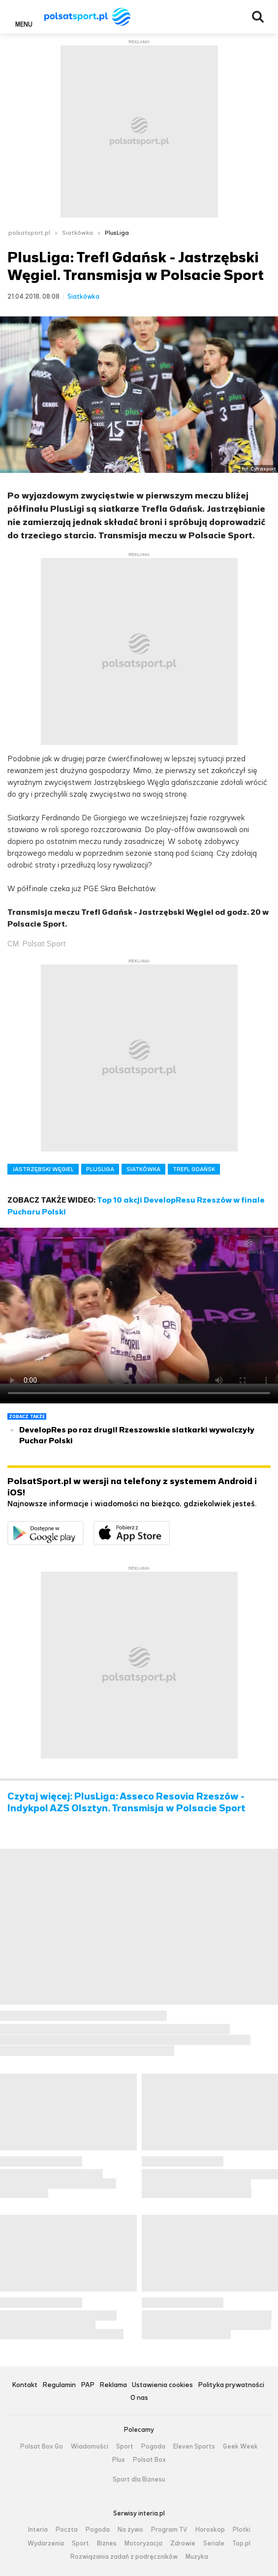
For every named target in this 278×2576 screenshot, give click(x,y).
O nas (139, 2398)
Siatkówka (77, 233)
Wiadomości (89, 2447)
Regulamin (59, 2385)
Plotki (241, 2530)
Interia (38, 2530)
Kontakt (24, 2385)
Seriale (213, 2543)
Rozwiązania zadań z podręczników (124, 2557)
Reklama (113, 2385)
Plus (118, 2460)
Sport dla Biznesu (139, 2479)
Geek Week (240, 2447)
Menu (23, 24)
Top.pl (241, 2543)
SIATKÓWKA (143, 1169)
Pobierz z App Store (169, 1527)
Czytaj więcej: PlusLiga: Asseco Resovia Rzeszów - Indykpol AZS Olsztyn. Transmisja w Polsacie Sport (126, 1802)
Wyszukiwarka (258, 16)
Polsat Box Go (41, 2447)
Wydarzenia (46, 2543)
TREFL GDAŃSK (194, 1169)
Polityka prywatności (231, 2385)
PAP (87, 2385)
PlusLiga (117, 233)
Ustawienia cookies (162, 2385)
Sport (124, 2447)
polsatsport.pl (29, 233)
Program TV (169, 2530)
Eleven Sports (194, 2447)
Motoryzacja (143, 2543)
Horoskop (210, 2530)
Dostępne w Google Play (83, 1527)
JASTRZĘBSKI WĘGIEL (43, 1169)
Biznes (107, 2543)
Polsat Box (149, 2460)
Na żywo (130, 2530)
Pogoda (153, 2447)
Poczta (67, 2530)
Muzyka (196, 2557)
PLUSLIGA (100, 1169)
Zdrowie (182, 2543)
